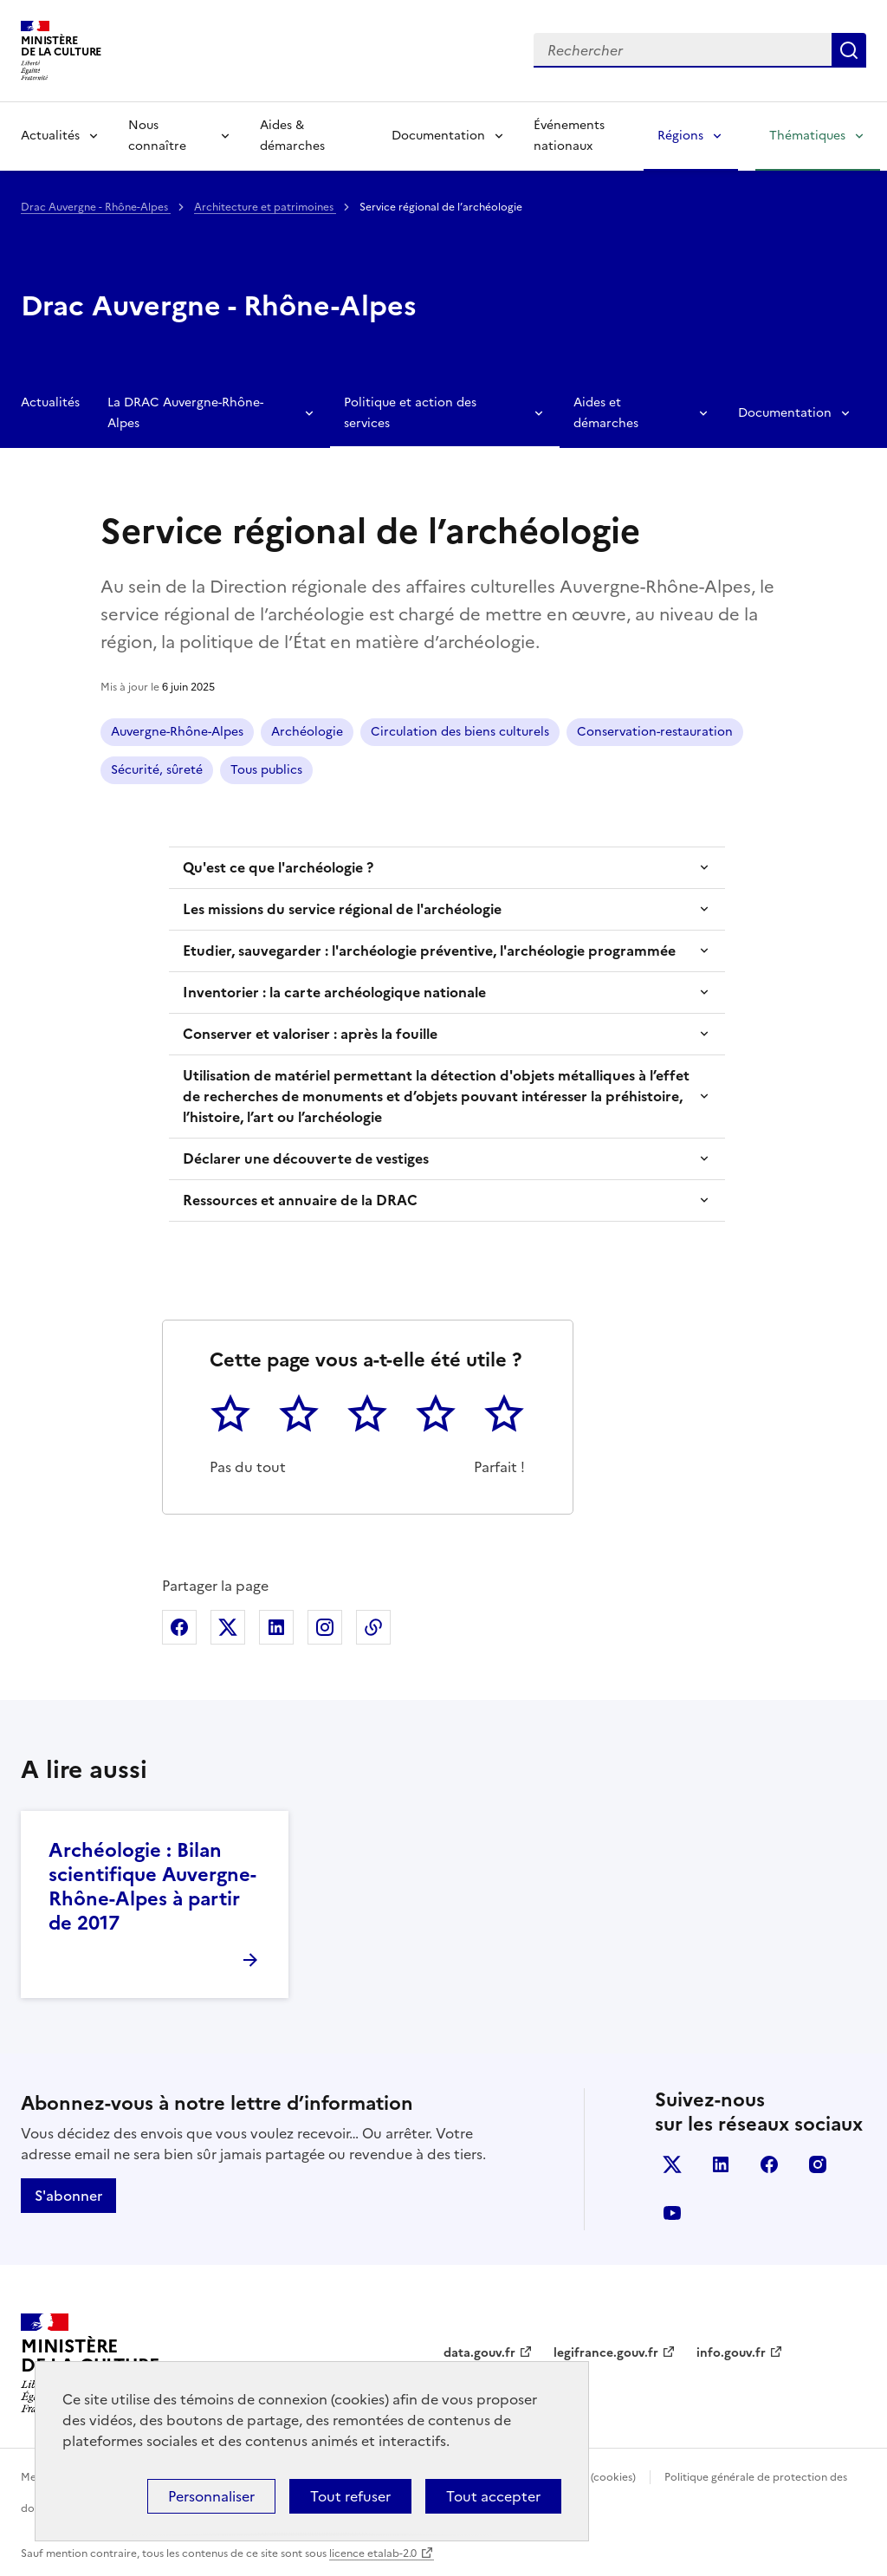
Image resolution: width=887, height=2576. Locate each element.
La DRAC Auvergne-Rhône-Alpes (185, 412)
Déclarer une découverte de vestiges (306, 1158)
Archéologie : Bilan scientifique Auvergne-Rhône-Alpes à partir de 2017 (152, 1886)
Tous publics (266, 770)
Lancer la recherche (849, 50)
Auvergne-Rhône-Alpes (177, 732)
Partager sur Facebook (179, 1627)
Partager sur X (227, 1627)
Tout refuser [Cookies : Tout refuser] (350, 2496)
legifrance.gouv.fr (606, 2353)
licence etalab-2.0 (373, 2553)
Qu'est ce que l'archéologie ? (278, 867)
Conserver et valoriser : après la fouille (310, 1033)
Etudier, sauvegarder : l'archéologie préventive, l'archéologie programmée (429, 950)
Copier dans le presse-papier (373, 1627)
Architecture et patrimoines (265, 207)
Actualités (50, 136)
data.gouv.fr (479, 2353)
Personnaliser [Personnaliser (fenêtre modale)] (211, 2496)
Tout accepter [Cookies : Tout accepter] (493, 2496)
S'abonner (68, 2195)
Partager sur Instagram (325, 1627)
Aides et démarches (605, 412)
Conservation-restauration (655, 732)
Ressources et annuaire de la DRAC (300, 1200)
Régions (680, 136)
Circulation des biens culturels (460, 732)
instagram (817, 2164)
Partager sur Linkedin (276, 1627)
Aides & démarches (292, 135)
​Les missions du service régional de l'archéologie (342, 909)
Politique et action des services (410, 412)
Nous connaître (157, 135)
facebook (769, 2164)
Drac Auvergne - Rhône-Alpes (96, 207)
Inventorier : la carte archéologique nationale (334, 992)
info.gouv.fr (731, 2353)
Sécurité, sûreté (157, 770)
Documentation (438, 136)
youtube (672, 2213)
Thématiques (807, 136)
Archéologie (307, 732)
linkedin (720, 2164)
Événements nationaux (569, 135)
